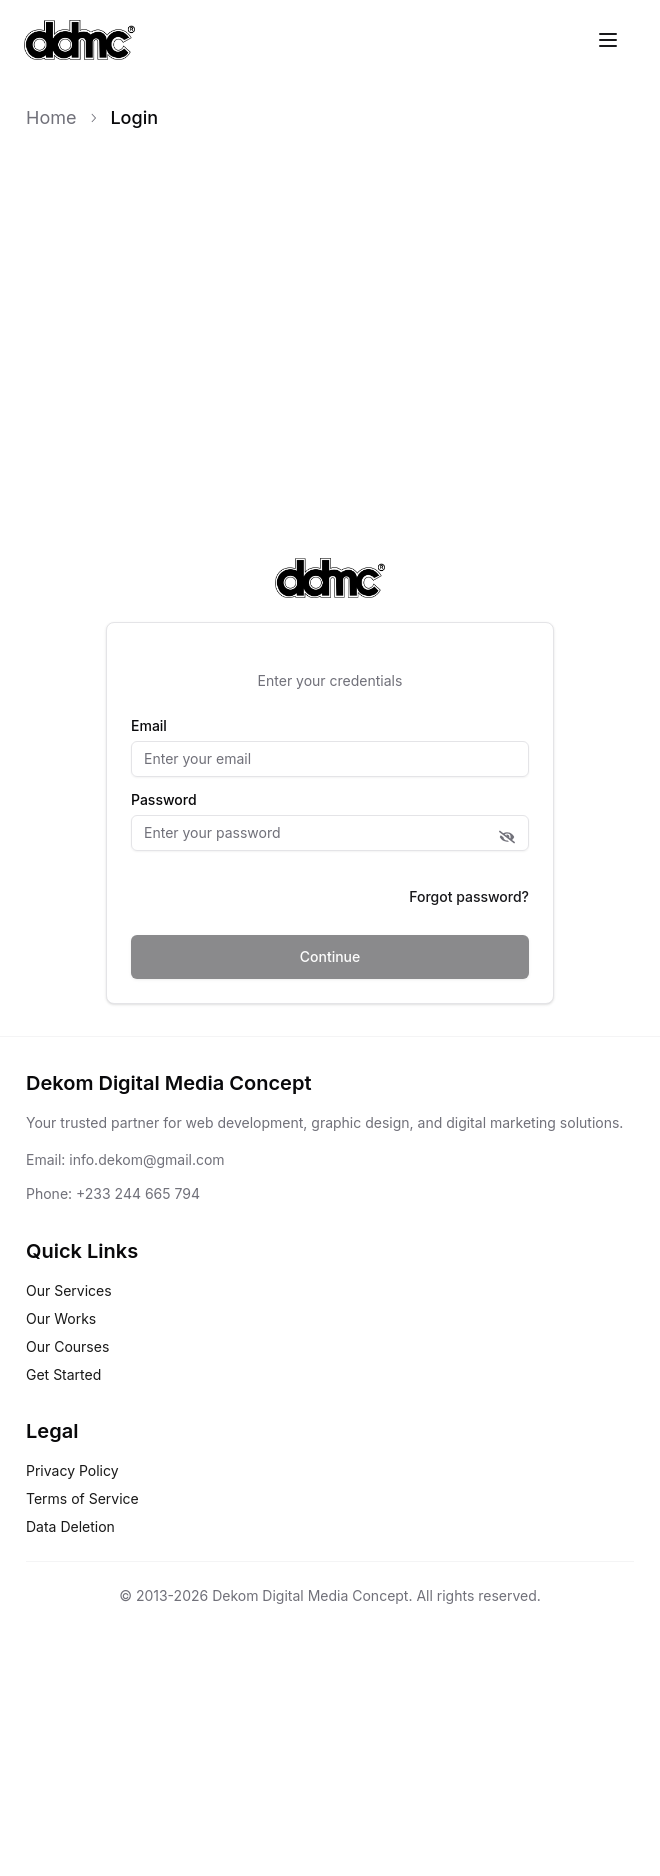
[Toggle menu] (608, 40)
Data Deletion (70, 1526)
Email (149, 726)
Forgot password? (469, 896)
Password (164, 800)
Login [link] (134, 117)
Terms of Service (82, 1498)
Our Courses (67, 1346)
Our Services (69, 1290)
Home (51, 117)
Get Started (63, 1374)
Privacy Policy (72, 1470)
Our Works (61, 1318)
